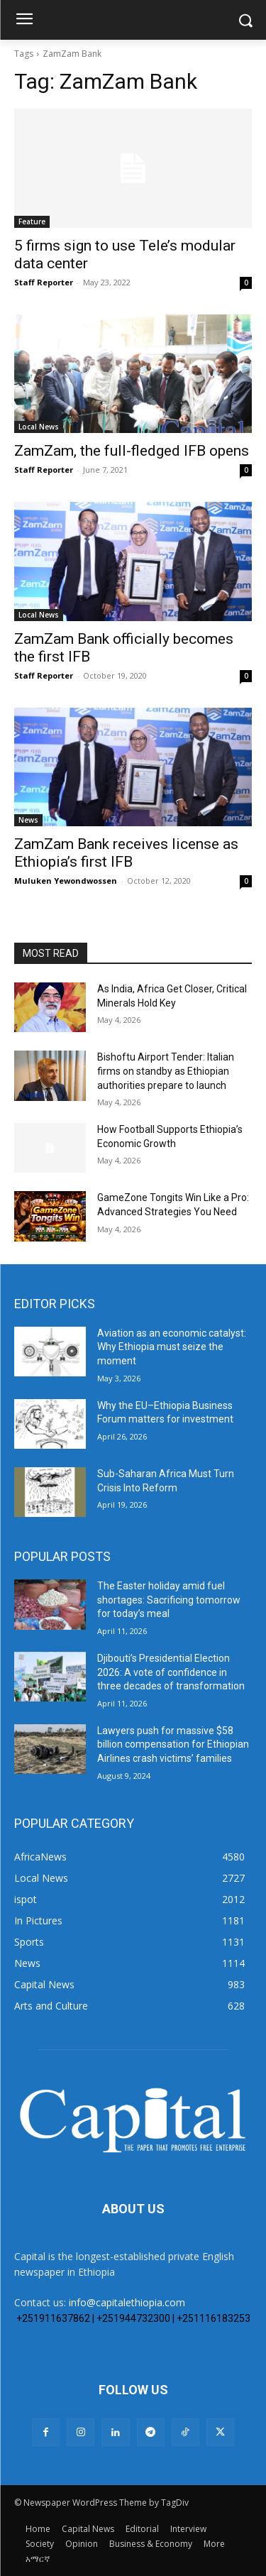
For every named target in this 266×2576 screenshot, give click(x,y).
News (28, 820)
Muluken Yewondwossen (65, 880)
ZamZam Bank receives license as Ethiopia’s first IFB (126, 852)
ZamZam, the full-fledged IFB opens (131, 450)
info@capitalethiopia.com (127, 2302)
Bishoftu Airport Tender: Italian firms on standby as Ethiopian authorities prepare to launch (165, 1070)
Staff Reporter (43, 282)
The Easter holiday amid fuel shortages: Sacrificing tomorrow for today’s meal (168, 1599)
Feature (31, 221)
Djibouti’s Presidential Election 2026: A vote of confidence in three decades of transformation (171, 1672)
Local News (38, 427)
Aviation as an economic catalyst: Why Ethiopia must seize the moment (171, 1346)
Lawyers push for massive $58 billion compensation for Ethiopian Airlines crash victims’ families (173, 1744)
